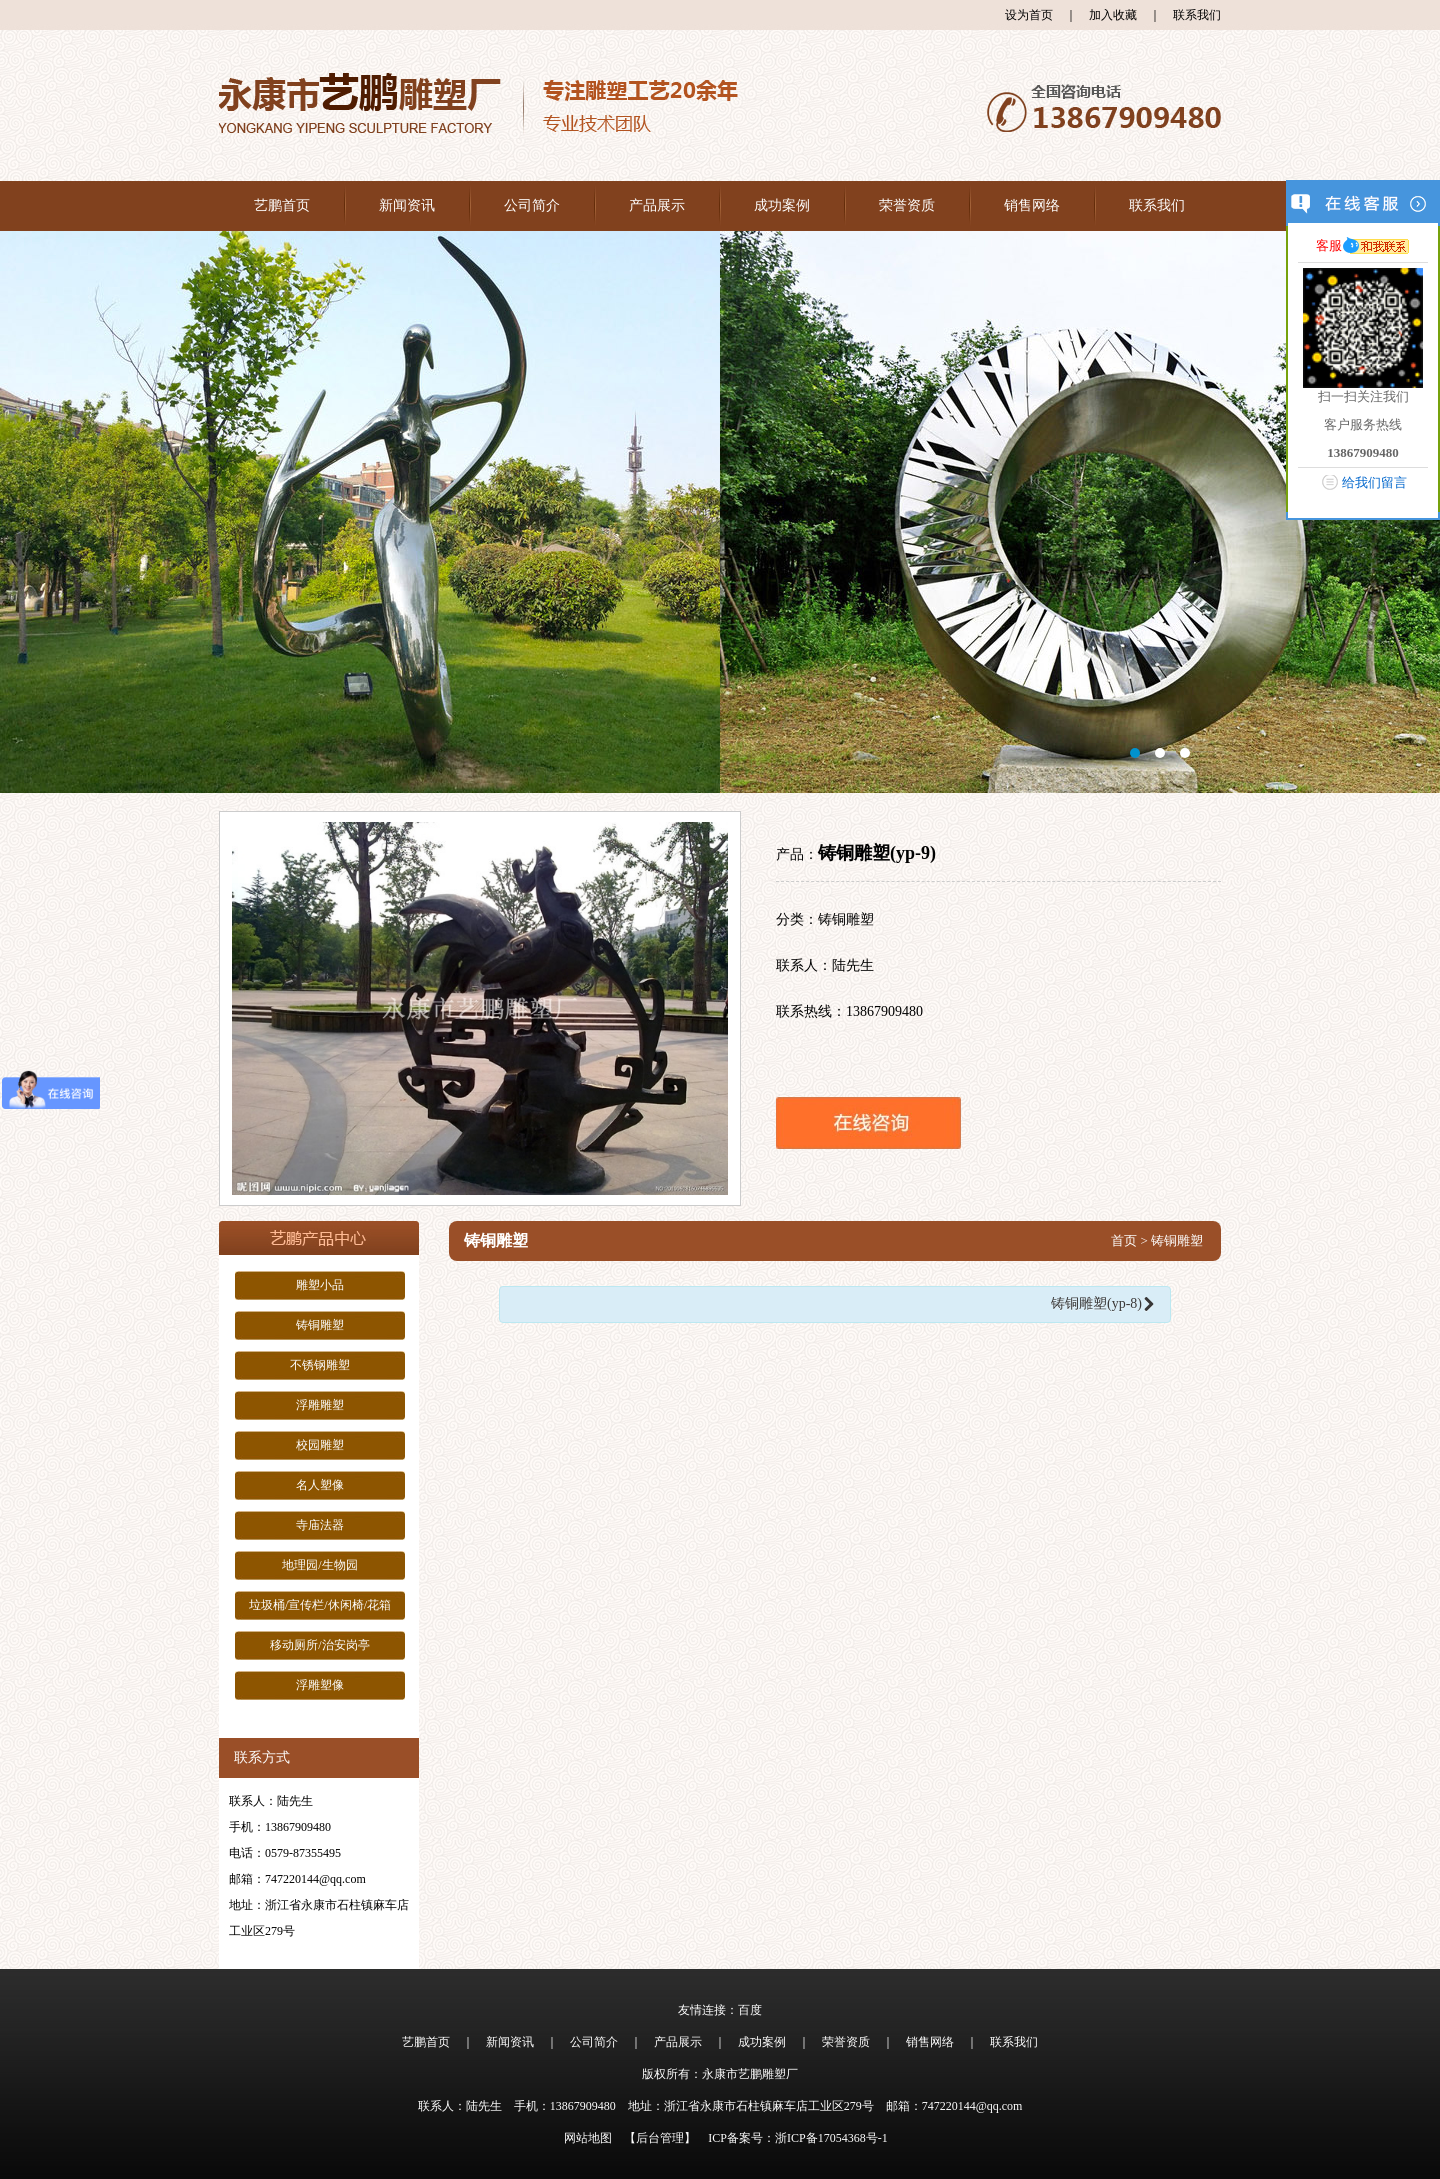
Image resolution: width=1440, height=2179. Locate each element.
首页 (1124, 1240)
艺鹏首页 (282, 205)
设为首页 (1029, 15)
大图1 (720, 512)
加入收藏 (1113, 15)
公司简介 (532, 205)
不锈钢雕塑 (320, 1365)
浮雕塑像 (320, 1685)
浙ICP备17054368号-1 (831, 2138)
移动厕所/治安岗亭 (319, 1645)
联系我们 (1197, 15)
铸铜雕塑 (320, 1325)
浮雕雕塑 (320, 1405)
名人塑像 (320, 1485)
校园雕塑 (320, 1445)
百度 (750, 2010)
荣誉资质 (907, 205)
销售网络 (1032, 205)
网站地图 (588, 2138)
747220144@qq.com (315, 1879)
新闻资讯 (407, 205)
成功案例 (782, 205)
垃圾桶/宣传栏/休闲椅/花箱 (320, 1605)
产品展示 (657, 205)
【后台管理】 (660, 2138)
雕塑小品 (320, 1285)
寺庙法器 (320, 1525)
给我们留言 (1374, 482)
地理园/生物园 (319, 1565)
